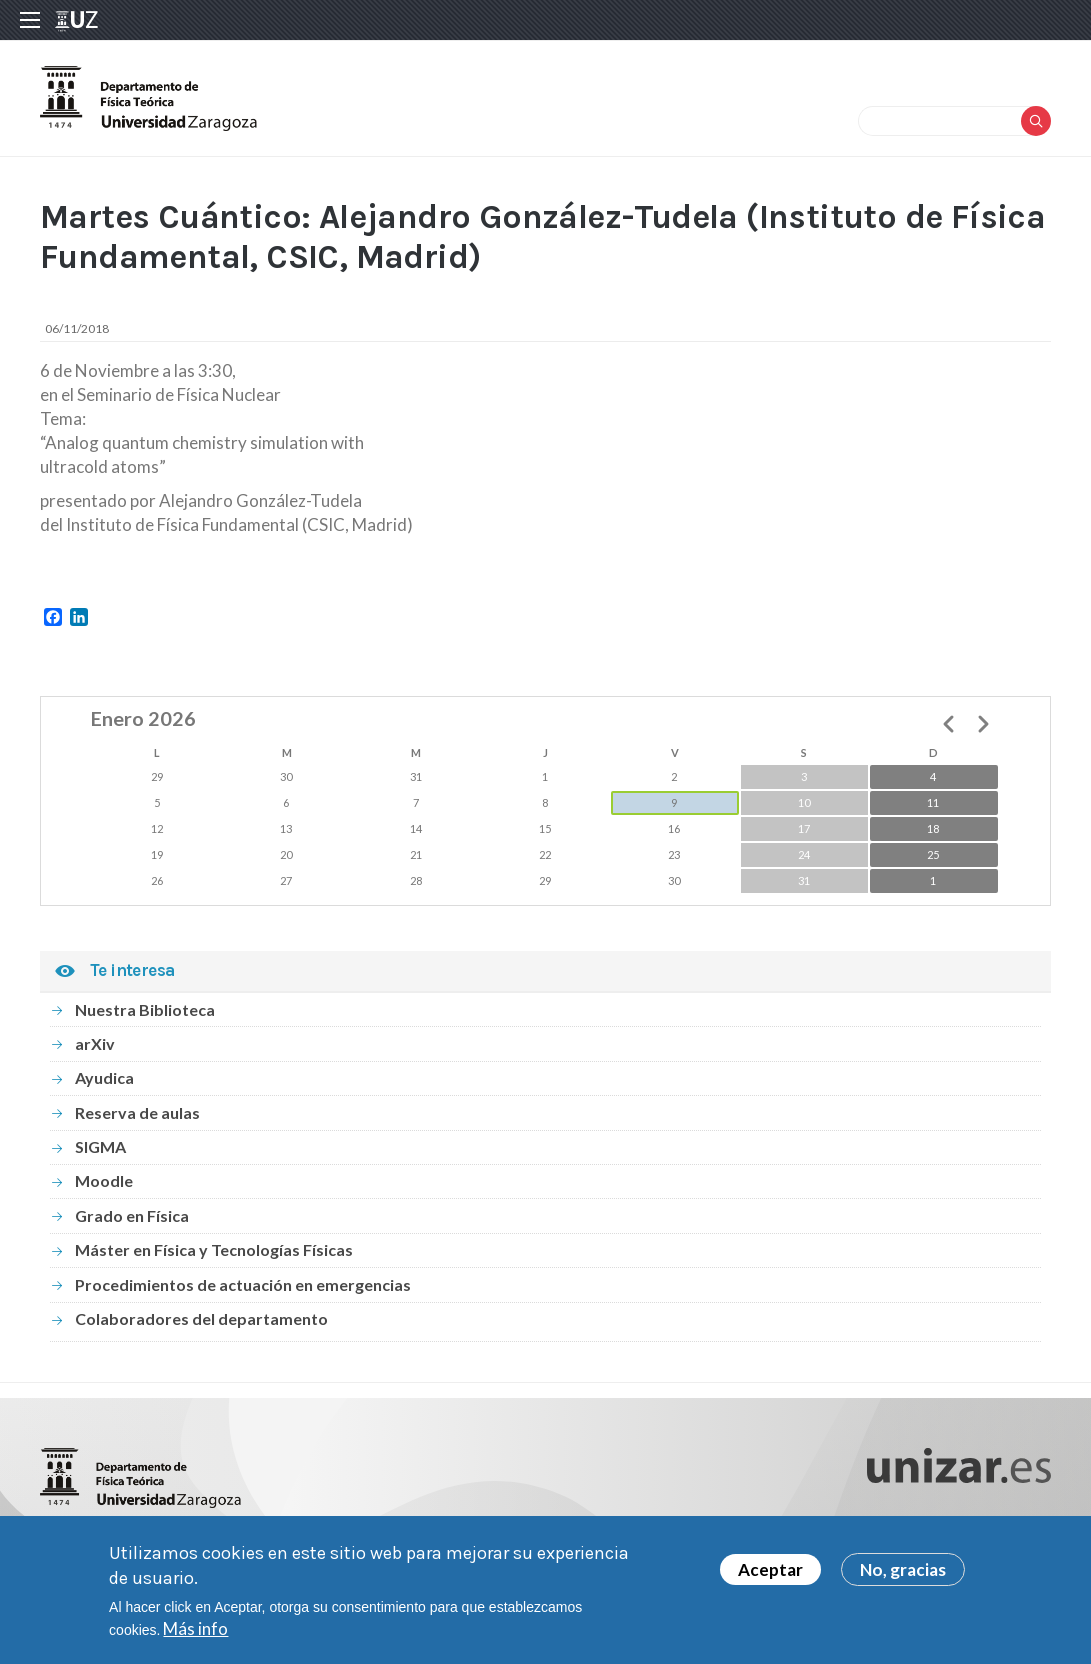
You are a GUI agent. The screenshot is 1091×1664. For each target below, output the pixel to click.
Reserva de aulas (137, 1112)
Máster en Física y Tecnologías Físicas (214, 1249)
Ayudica (104, 1077)
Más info (195, 1631)
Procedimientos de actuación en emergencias (243, 1284)
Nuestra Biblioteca (145, 1009)
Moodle (104, 1180)
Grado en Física (132, 1215)
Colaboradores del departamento (201, 1318)
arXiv (95, 1043)
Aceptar (770, 1572)
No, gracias (903, 1572)
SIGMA (100, 1146)
